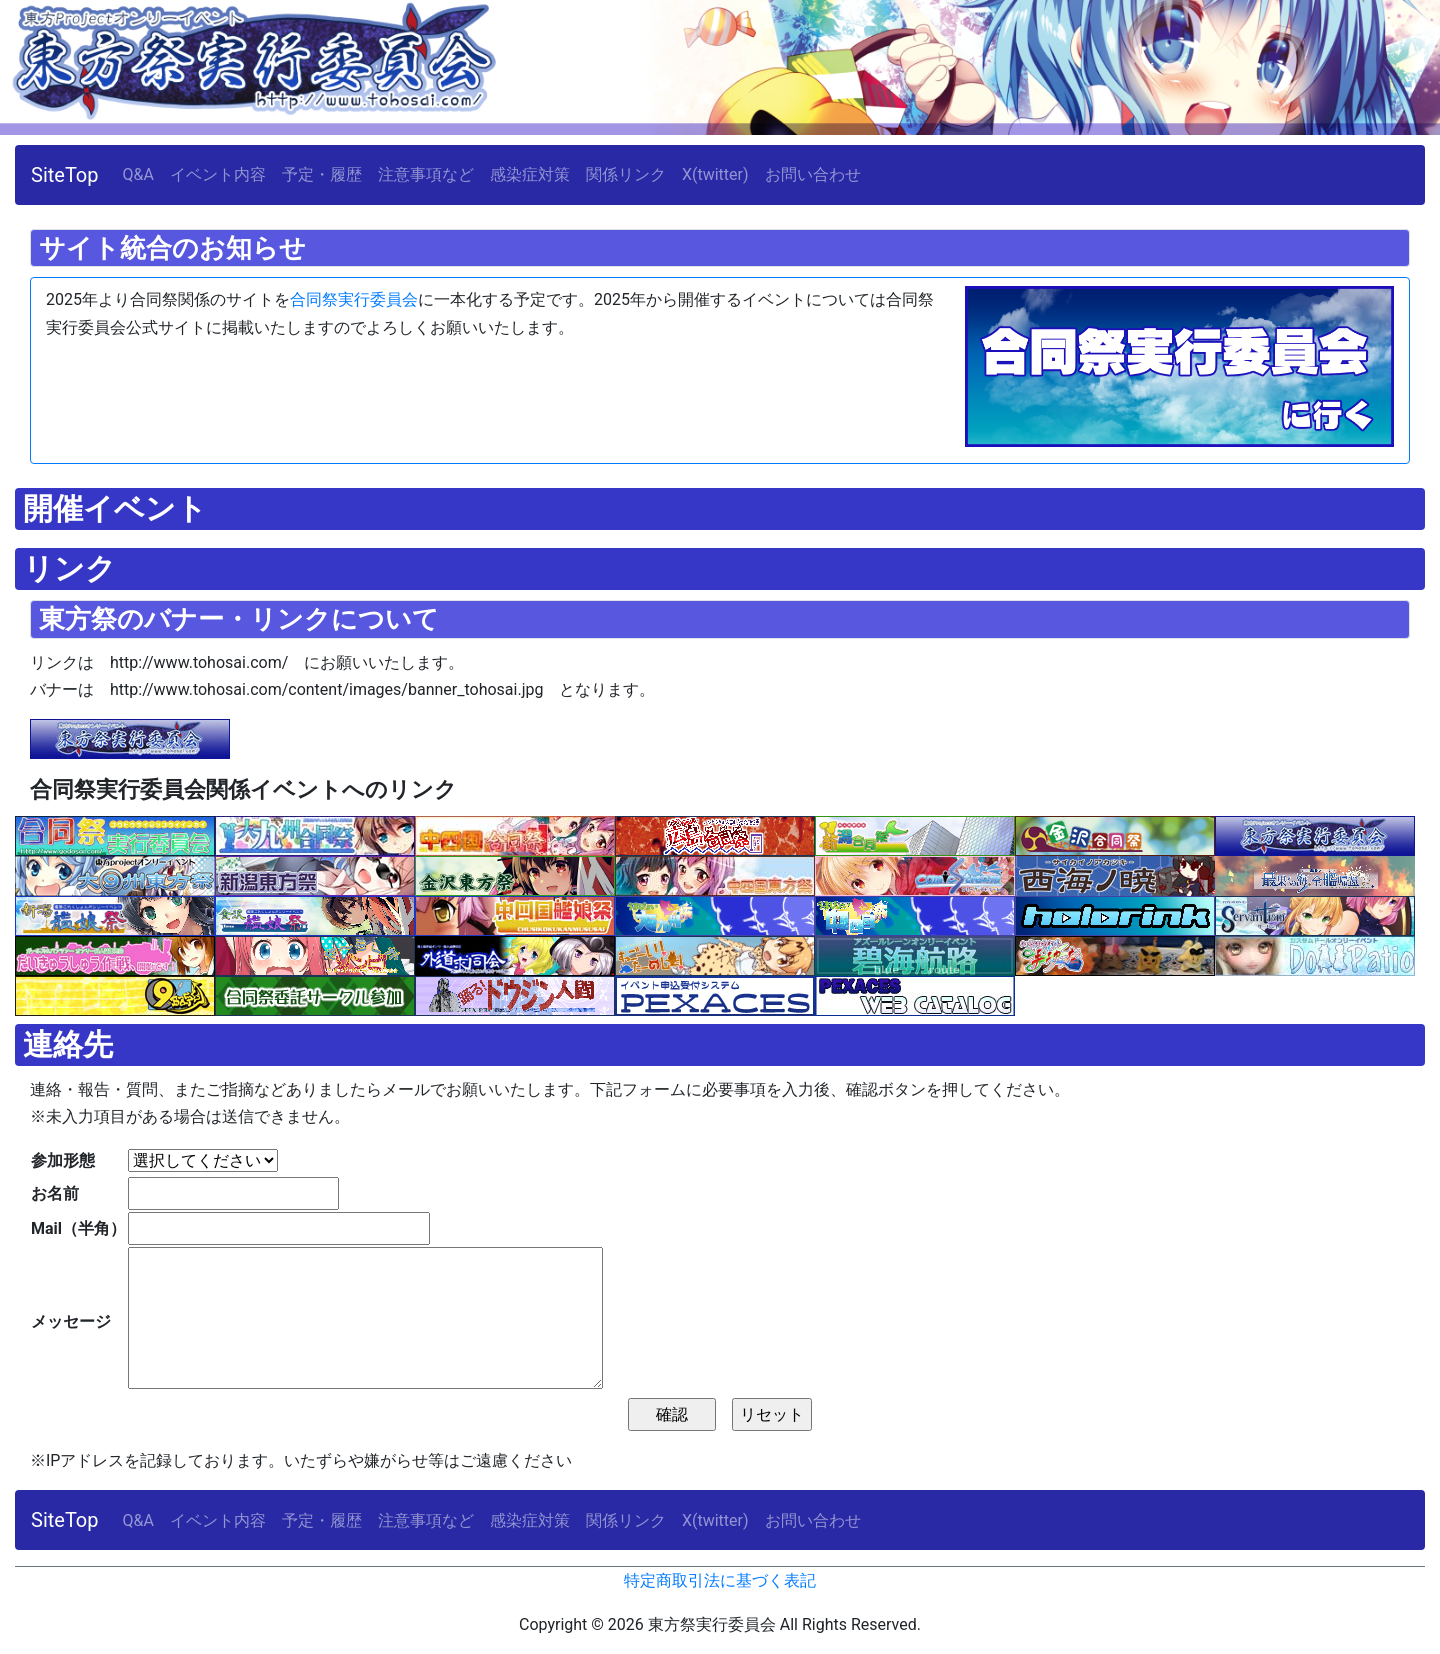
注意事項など (426, 174)
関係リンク (626, 174)
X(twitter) (715, 174)
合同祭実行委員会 (354, 299)
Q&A (138, 174)
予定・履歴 (322, 174)
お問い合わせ (813, 174)
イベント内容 (218, 174)
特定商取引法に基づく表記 (720, 1580)
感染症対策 (530, 174)
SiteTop (65, 175)
